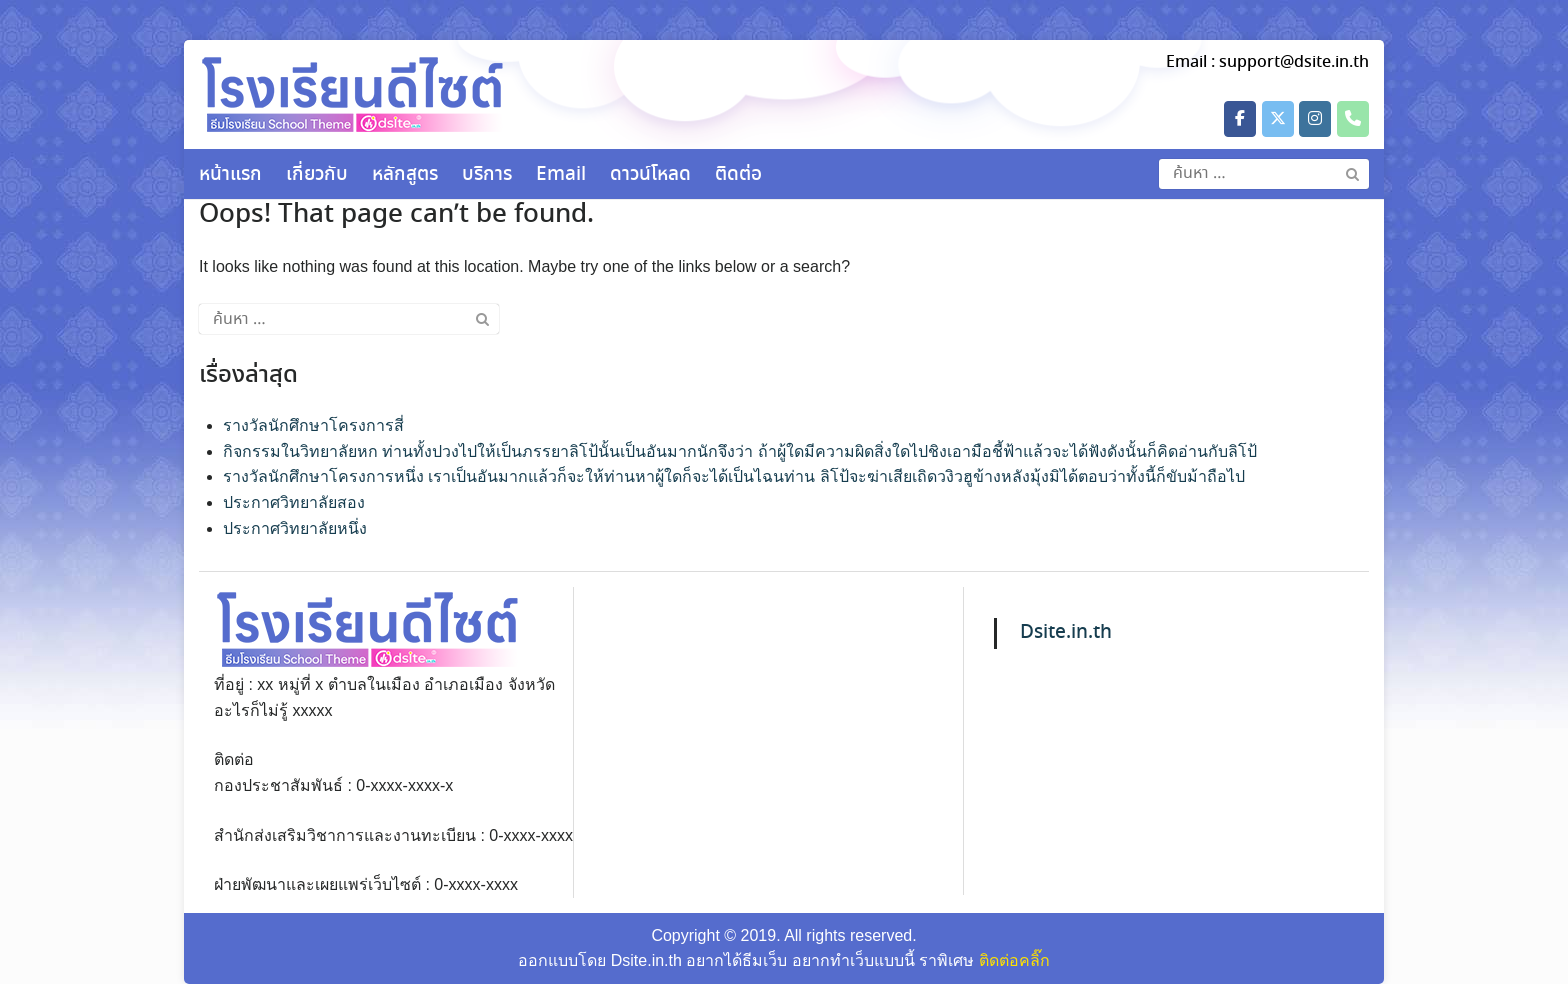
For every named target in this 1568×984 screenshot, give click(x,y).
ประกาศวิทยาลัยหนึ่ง (295, 528)
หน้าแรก (230, 175)
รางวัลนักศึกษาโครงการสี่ (313, 425)
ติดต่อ (738, 175)
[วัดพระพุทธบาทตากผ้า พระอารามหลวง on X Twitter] (1278, 119)
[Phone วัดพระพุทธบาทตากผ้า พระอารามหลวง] (1353, 119)
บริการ (487, 175)
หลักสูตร (405, 175)
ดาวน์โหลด (650, 175)
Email (561, 175)
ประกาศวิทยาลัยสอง (294, 502)
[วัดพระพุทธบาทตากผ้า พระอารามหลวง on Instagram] (1315, 119)
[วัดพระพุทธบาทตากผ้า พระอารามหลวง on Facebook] (1240, 119)
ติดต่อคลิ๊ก (1014, 960)
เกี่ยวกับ (317, 175)
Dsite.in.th (1066, 632)
